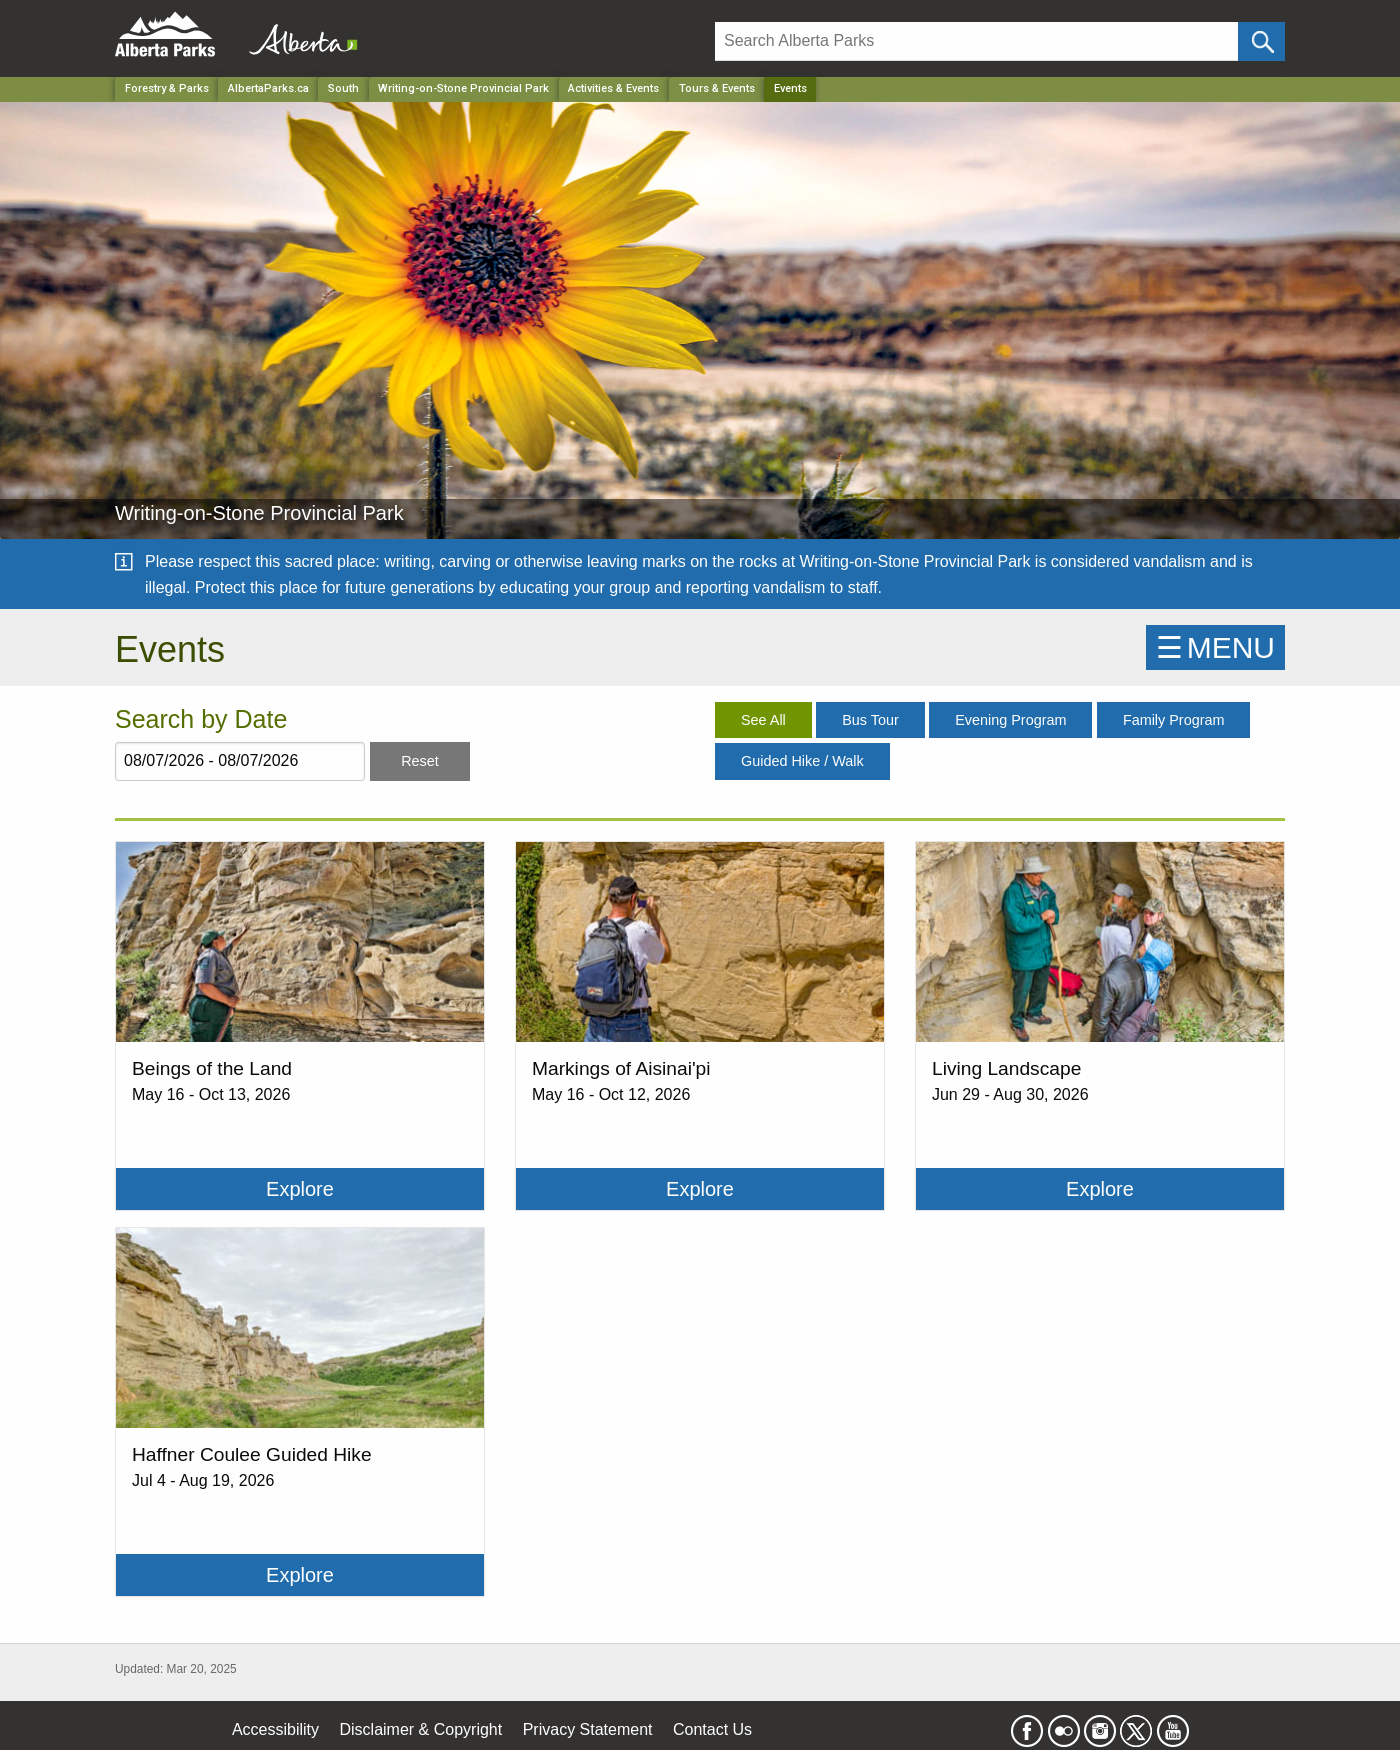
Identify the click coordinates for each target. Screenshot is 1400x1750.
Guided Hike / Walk (802, 761)
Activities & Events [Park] (613, 88)
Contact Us (712, 1729)
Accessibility (275, 1729)
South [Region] (343, 88)
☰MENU (1215, 647)
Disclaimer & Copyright (421, 1729)
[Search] (976, 41)
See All (763, 720)
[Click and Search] (1261, 41)
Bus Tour (870, 720)
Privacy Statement (588, 1729)
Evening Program (1010, 720)
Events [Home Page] (790, 88)
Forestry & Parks (167, 88)
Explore (300, 1189)
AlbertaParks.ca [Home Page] (268, 88)
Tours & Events (717, 88)
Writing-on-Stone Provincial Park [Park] (463, 88)
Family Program (1174, 720)
